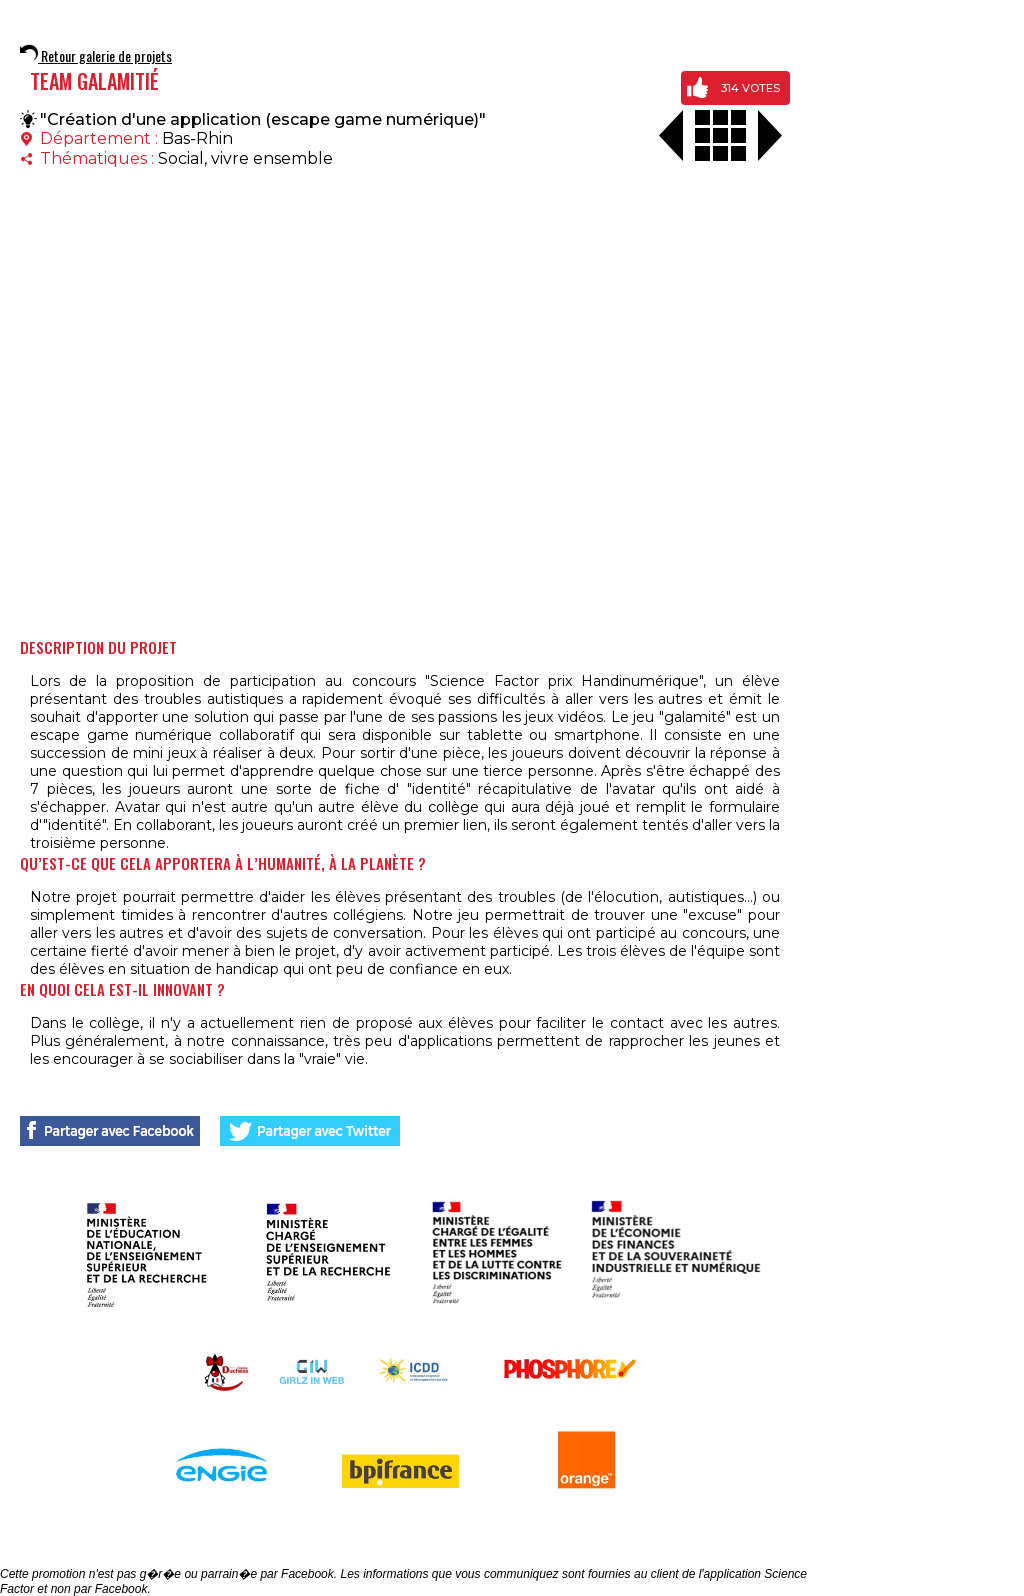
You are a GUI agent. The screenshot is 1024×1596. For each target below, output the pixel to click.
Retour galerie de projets (96, 55)
